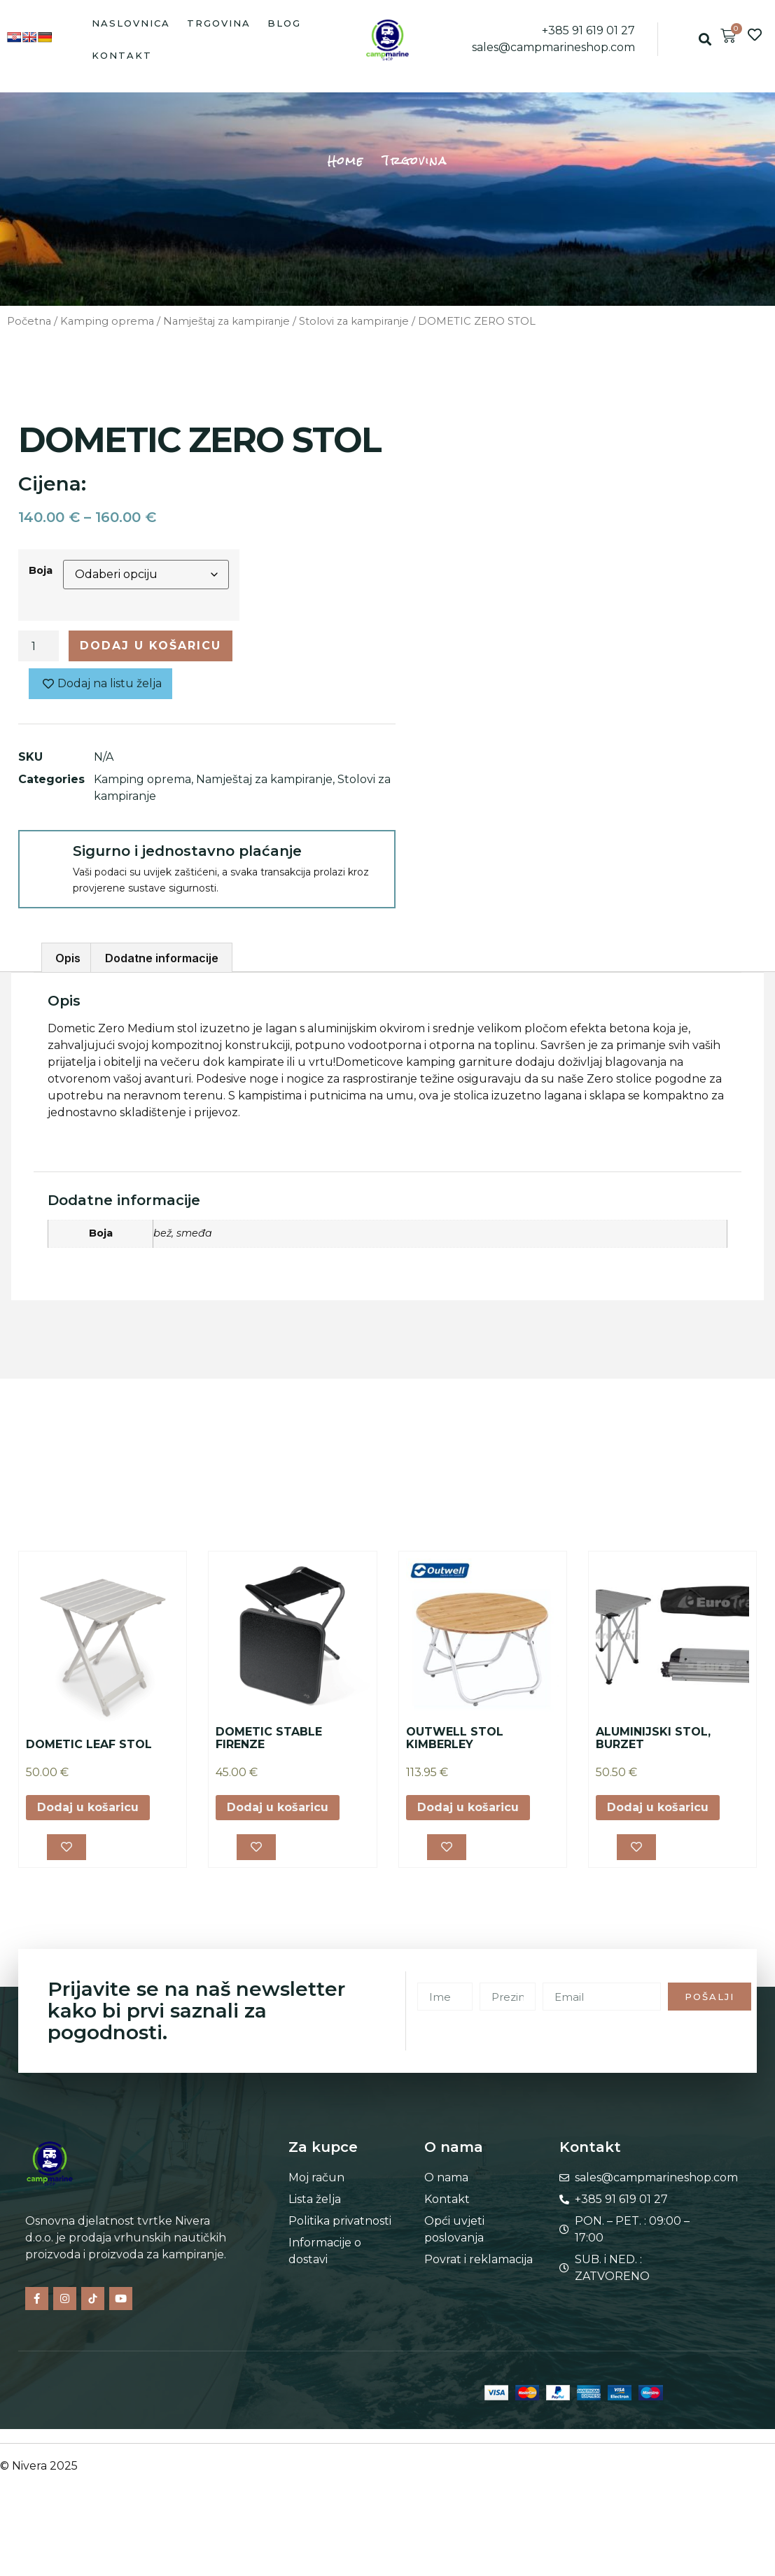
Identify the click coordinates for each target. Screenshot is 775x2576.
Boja (41, 570)
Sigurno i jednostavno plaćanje (187, 851)
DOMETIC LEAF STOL (89, 1744)
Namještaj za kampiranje (226, 321)
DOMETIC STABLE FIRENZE (269, 1738)
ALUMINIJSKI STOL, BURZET (653, 1738)
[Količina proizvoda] (38, 646)
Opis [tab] (68, 958)
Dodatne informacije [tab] (161, 958)
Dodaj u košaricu (150, 645)
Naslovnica (131, 23)
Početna (29, 321)
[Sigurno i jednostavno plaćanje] (45, 857)
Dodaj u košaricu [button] (88, 1807)
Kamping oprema (107, 321)
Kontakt (122, 55)
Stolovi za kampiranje (354, 321)
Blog (284, 23)
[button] (704, 39)
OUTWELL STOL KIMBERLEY (454, 1738)
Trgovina (219, 23)
